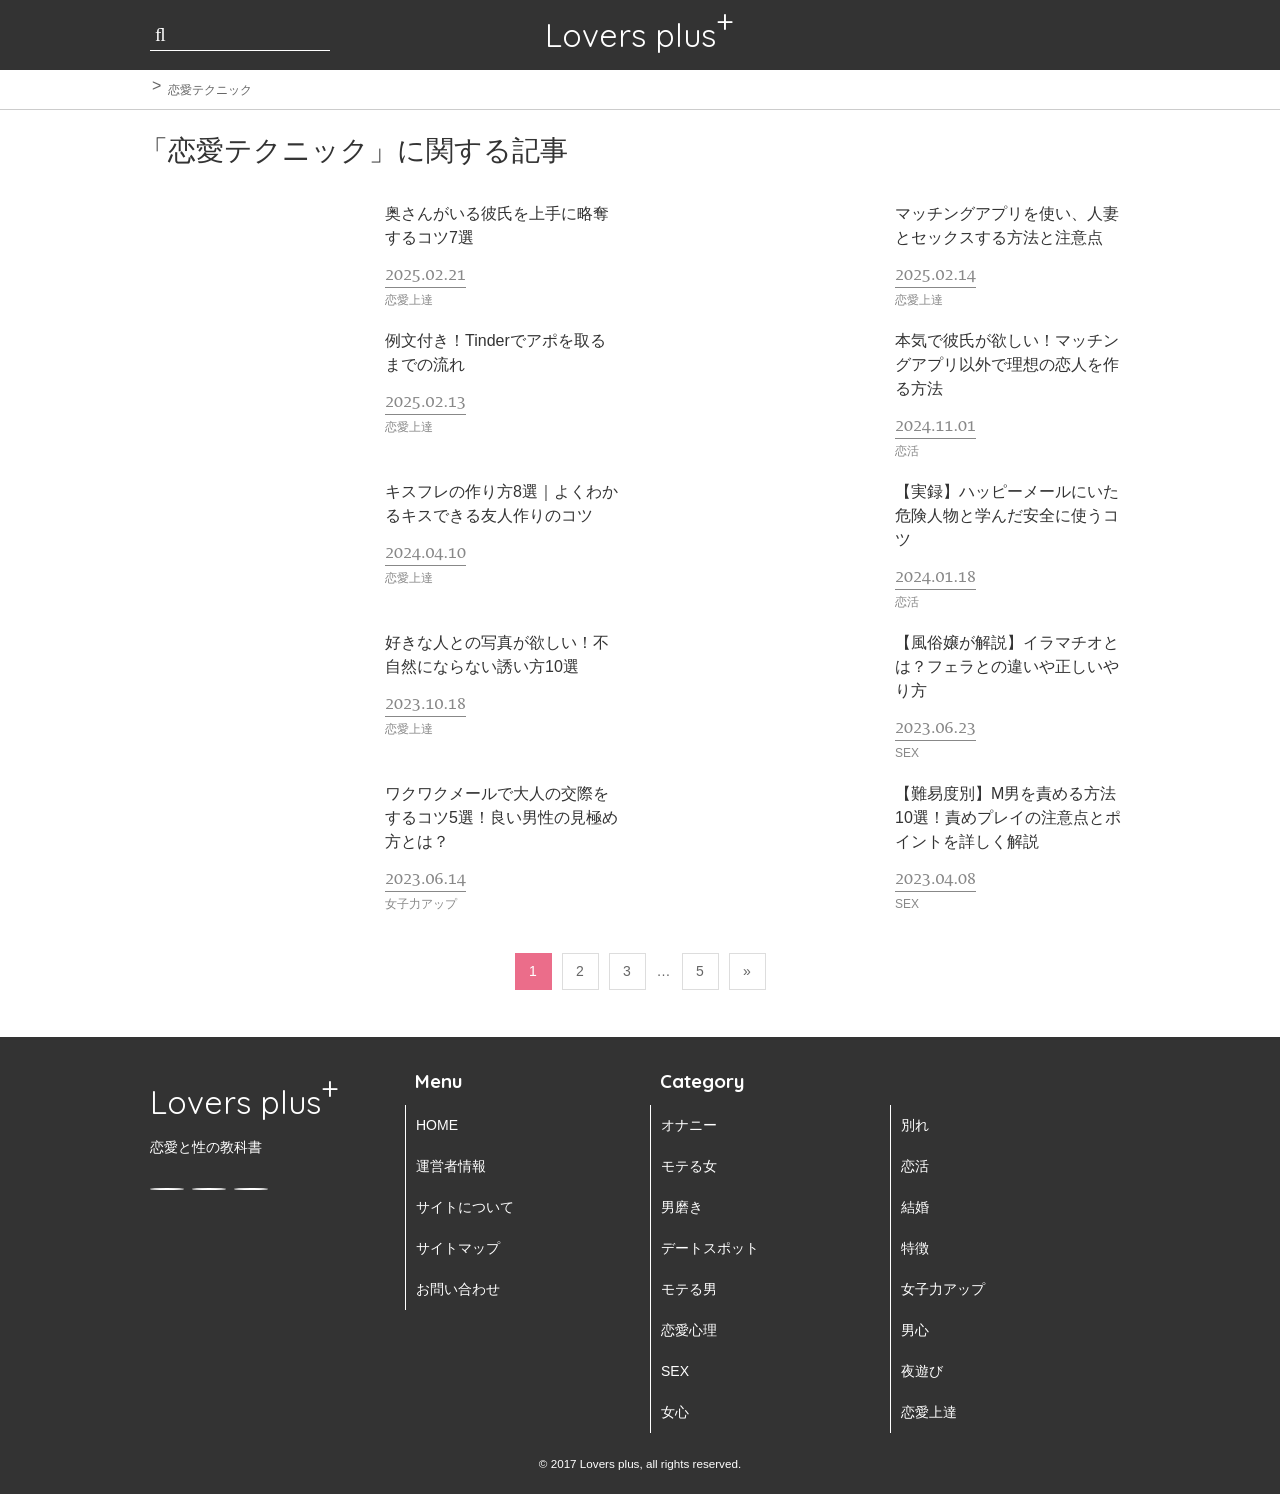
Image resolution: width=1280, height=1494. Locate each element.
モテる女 (689, 1166)
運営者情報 (451, 1166)
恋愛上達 (929, 1412)
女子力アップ (943, 1289)
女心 (675, 1412)
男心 (915, 1330)
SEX (675, 1371)
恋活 (915, 1166)
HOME (437, 1125)
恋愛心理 (689, 1330)
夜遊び (922, 1371)
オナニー (689, 1125)
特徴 (915, 1248)
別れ (915, 1125)
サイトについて (465, 1207)
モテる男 (689, 1289)
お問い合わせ (458, 1289)
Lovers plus (630, 35)
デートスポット (710, 1248)
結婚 (915, 1207)
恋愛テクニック (210, 90)
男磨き (682, 1207)
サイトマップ (458, 1248)
